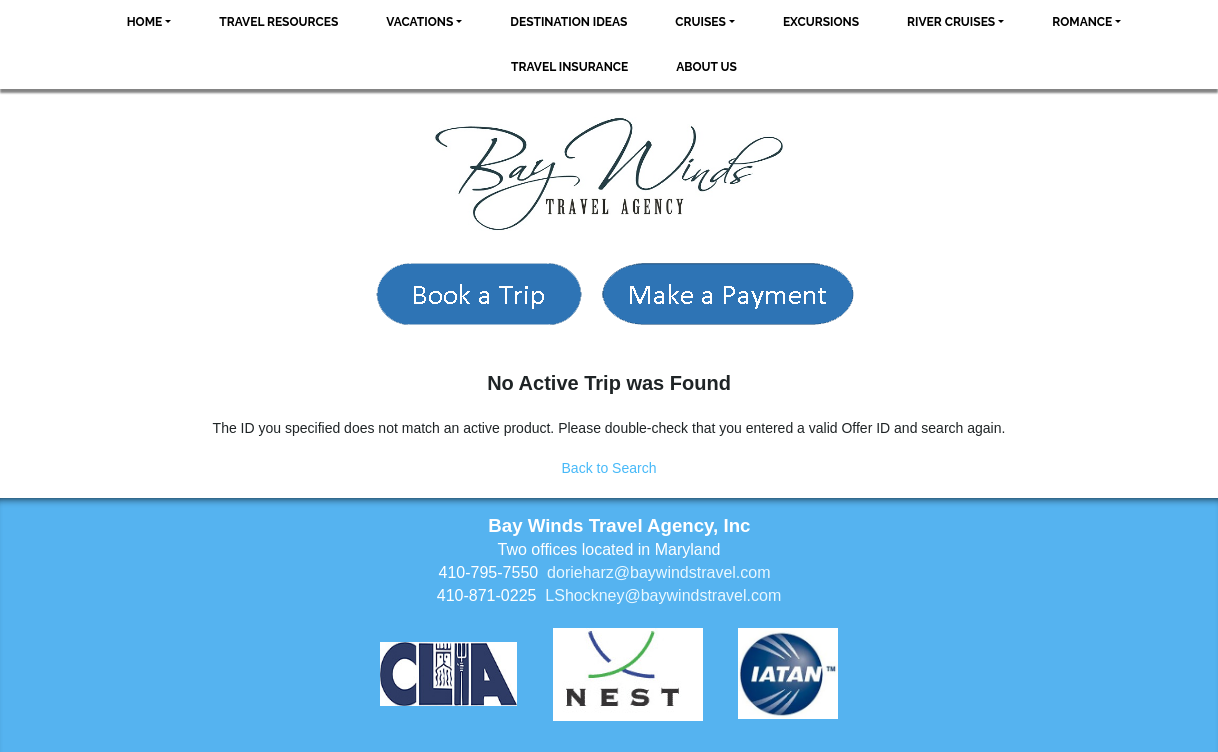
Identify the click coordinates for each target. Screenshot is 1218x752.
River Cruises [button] (951, 22)
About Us (706, 67)
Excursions (821, 22)
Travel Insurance (569, 67)
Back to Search (609, 468)
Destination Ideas (568, 22)
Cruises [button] (700, 22)
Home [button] (145, 22)
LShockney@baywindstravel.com (663, 595)
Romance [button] (1082, 22)
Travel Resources (278, 22)
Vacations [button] (419, 22)
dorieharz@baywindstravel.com (658, 572)
